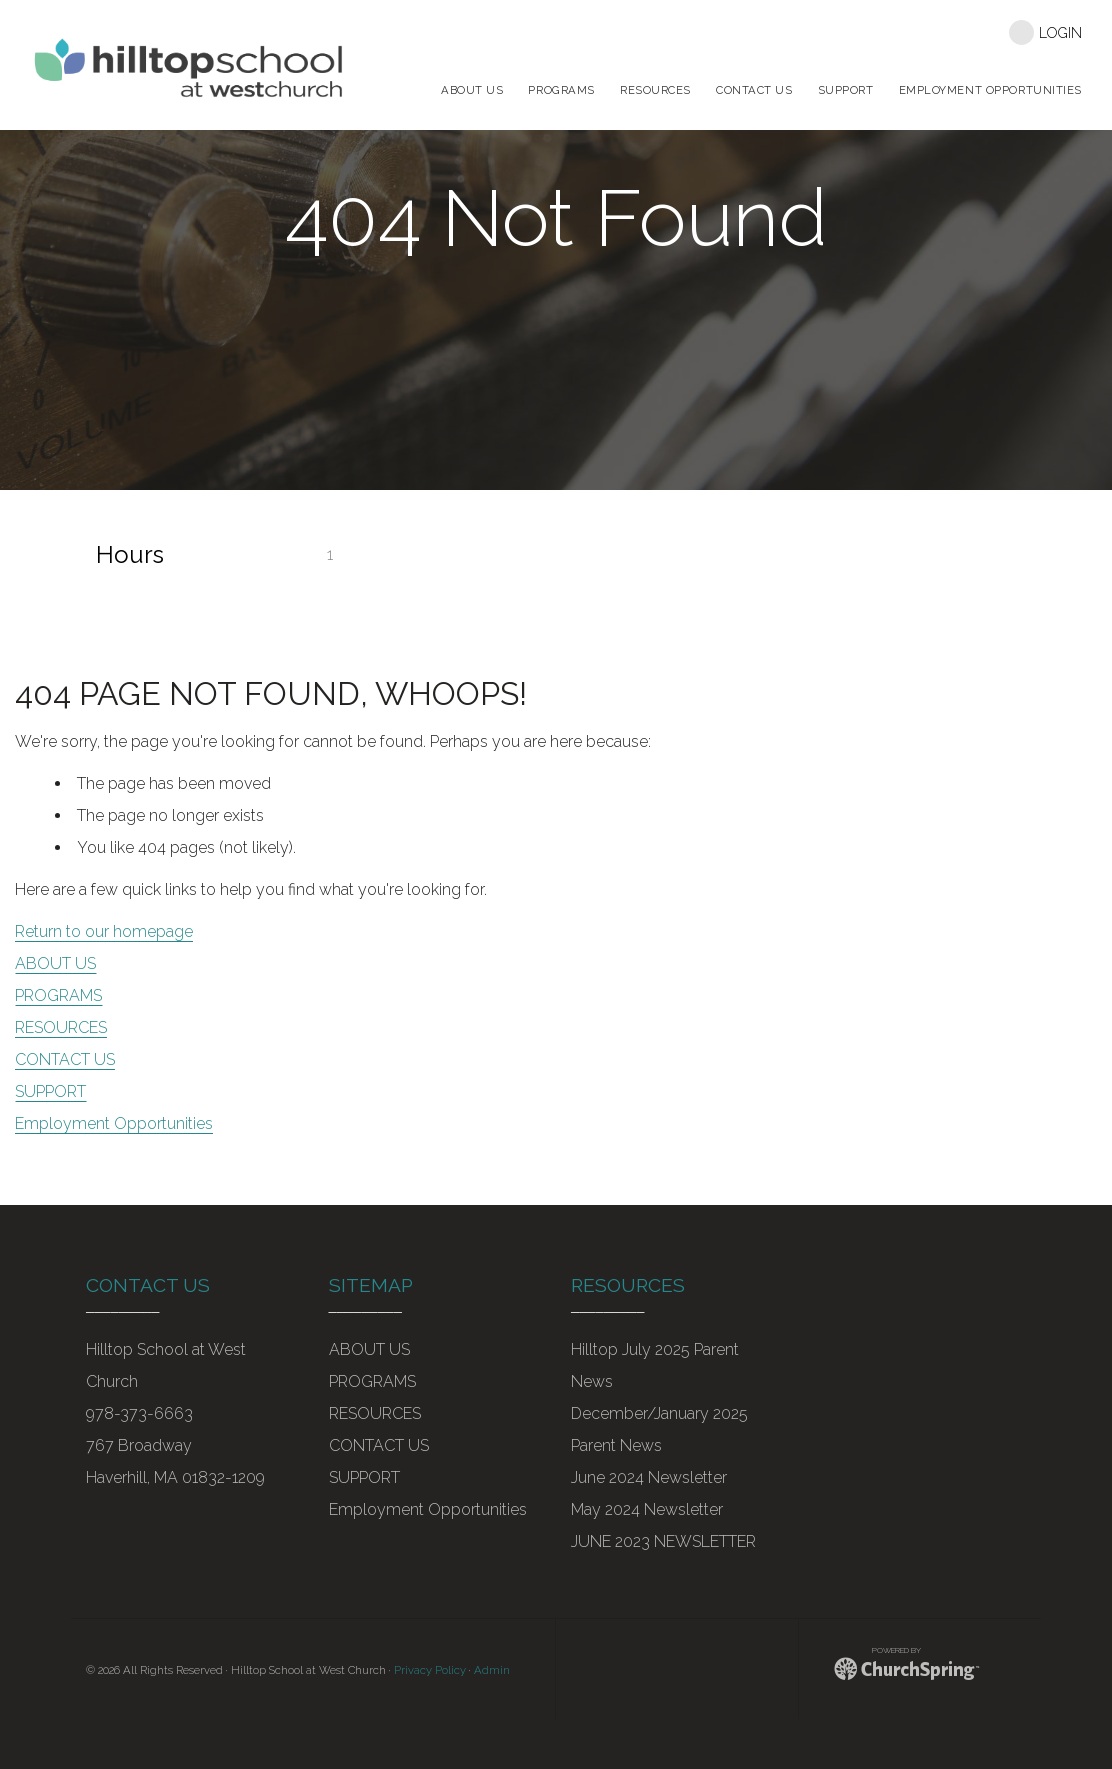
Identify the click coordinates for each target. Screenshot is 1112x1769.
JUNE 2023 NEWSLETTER (663, 1541)
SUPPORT (50, 1091)
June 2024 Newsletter (649, 1477)
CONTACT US (65, 1059)
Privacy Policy (430, 1670)
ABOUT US (55, 963)
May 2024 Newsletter (647, 1509)
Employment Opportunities (114, 1123)
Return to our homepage (104, 931)
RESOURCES (61, 1027)
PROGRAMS (58, 995)
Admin (492, 1670)
